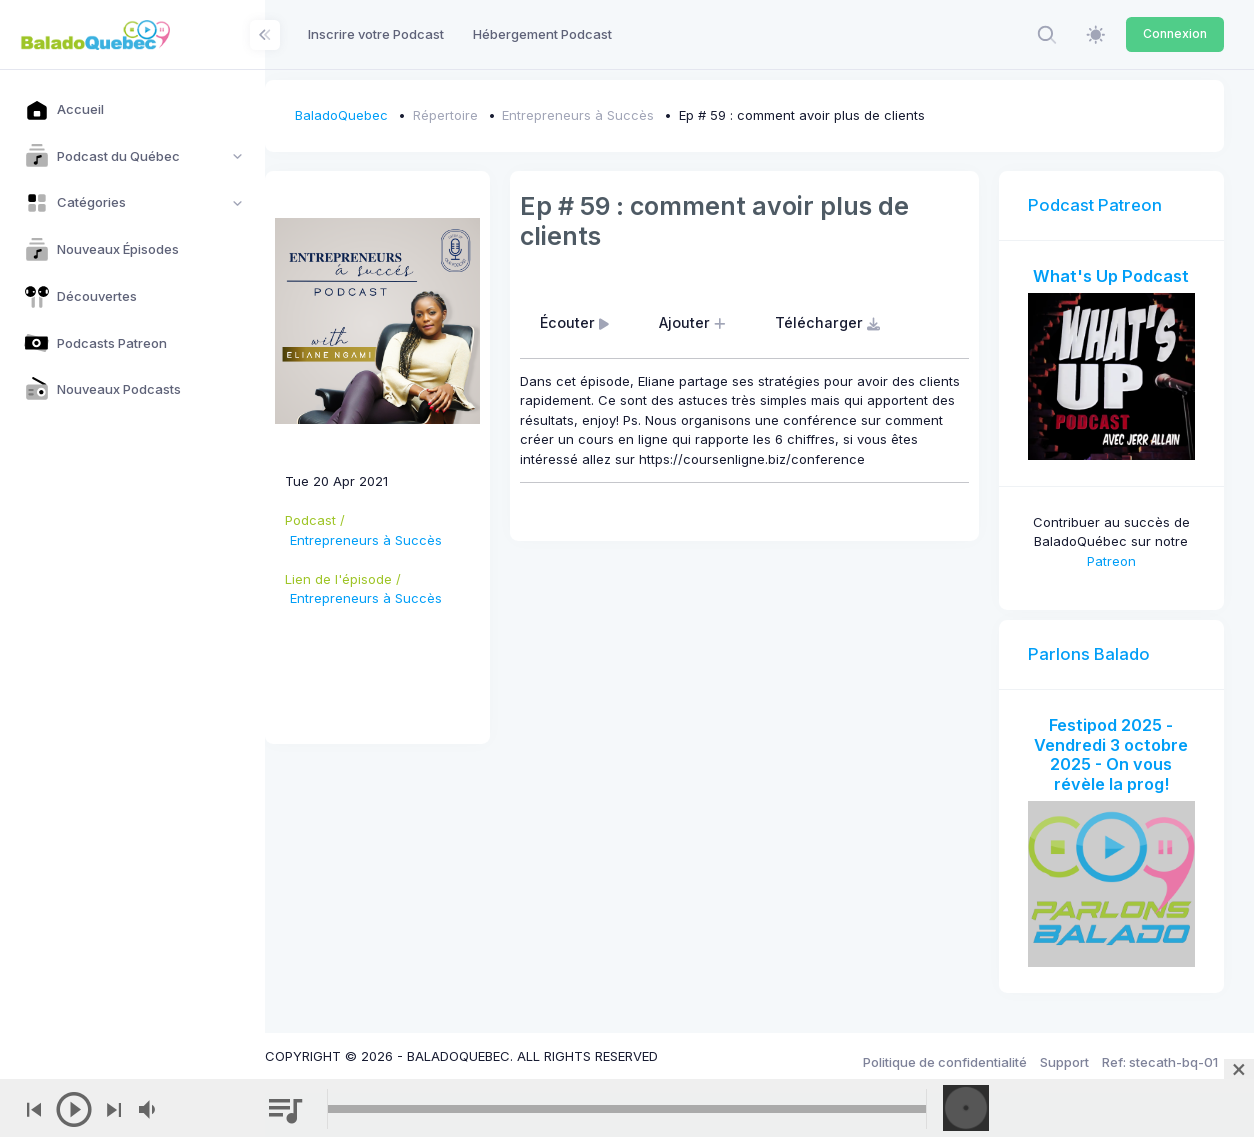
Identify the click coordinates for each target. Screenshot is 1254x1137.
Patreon (1115, 553)
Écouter (600, 322)
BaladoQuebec (371, 115)
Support (1064, 1048)
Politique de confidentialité (945, 1048)
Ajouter (717, 322)
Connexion (1175, 33)
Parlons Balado (1097, 647)
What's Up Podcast (1115, 276)
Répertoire (475, 115)
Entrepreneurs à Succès (608, 115)
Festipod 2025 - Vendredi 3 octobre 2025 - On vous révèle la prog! (1115, 747)
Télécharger (853, 322)
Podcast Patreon (1103, 205)
